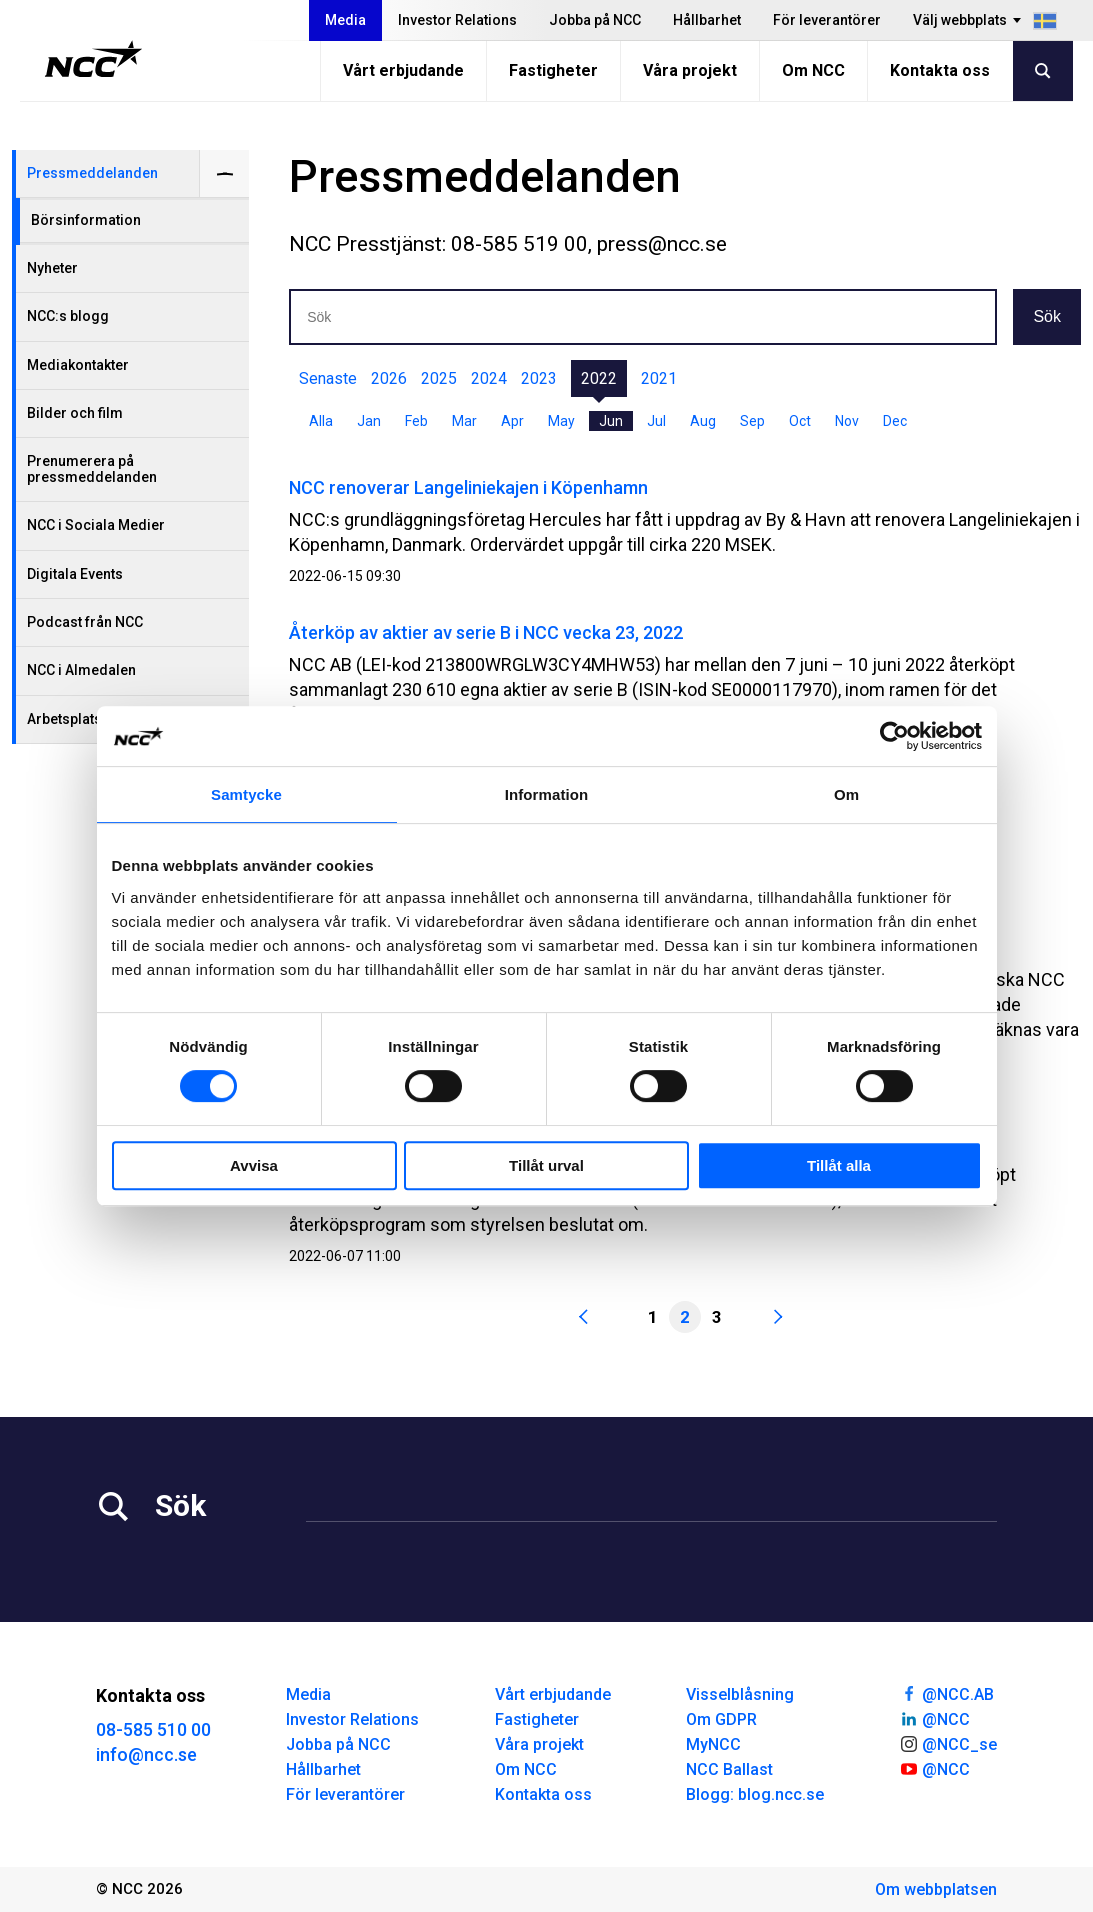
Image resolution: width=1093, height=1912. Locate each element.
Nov (847, 421)
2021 (659, 378)
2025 (439, 378)
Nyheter (52, 268)
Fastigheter (553, 70)
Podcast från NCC (85, 622)
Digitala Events (75, 574)
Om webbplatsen (936, 1889)
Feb (416, 421)
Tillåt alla (839, 1165)
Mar (464, 421)
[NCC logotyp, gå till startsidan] (93, 59)
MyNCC (713, 1744)
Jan (369, 421)
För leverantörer (827, 20)
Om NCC (813, 70)
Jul (656, 421)
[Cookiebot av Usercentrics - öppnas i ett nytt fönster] (894, 736)
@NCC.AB (946, 1693)
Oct (800, 421)
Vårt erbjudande (403, 70)
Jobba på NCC (595, 20)
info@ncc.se (146, 1754)
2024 (489, 378)
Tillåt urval (546, 1165)
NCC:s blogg (68, 316)
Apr (512, 421)
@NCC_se (948, 1743)
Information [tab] (547, 794)
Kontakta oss (940, 70)
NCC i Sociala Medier (96, 525)
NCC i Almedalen (81, 670)
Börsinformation (86, 220)
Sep (752, 421)
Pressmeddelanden (92, 173)
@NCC (934, 1718)
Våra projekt (690, 70)
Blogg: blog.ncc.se (755, 1794)
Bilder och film (75, 413)
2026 (389, 378)
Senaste (328, 378)
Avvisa (254, 1165)
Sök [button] (1047, 316)
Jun (611, 421)
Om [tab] (846, 794)
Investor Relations (457, 20)
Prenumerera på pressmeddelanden (92, 468)
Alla (321, 421)
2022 (599, 378)
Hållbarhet (707, 20)
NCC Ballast (729, 1769)
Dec (895, 421)
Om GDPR (721, 1719)
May (561, 421)
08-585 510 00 (153, 1729)
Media (345, 20)
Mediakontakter (78, 365)
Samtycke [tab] (246, 794)
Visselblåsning (740, 1694)
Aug (703, 421)
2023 (539, 378)
